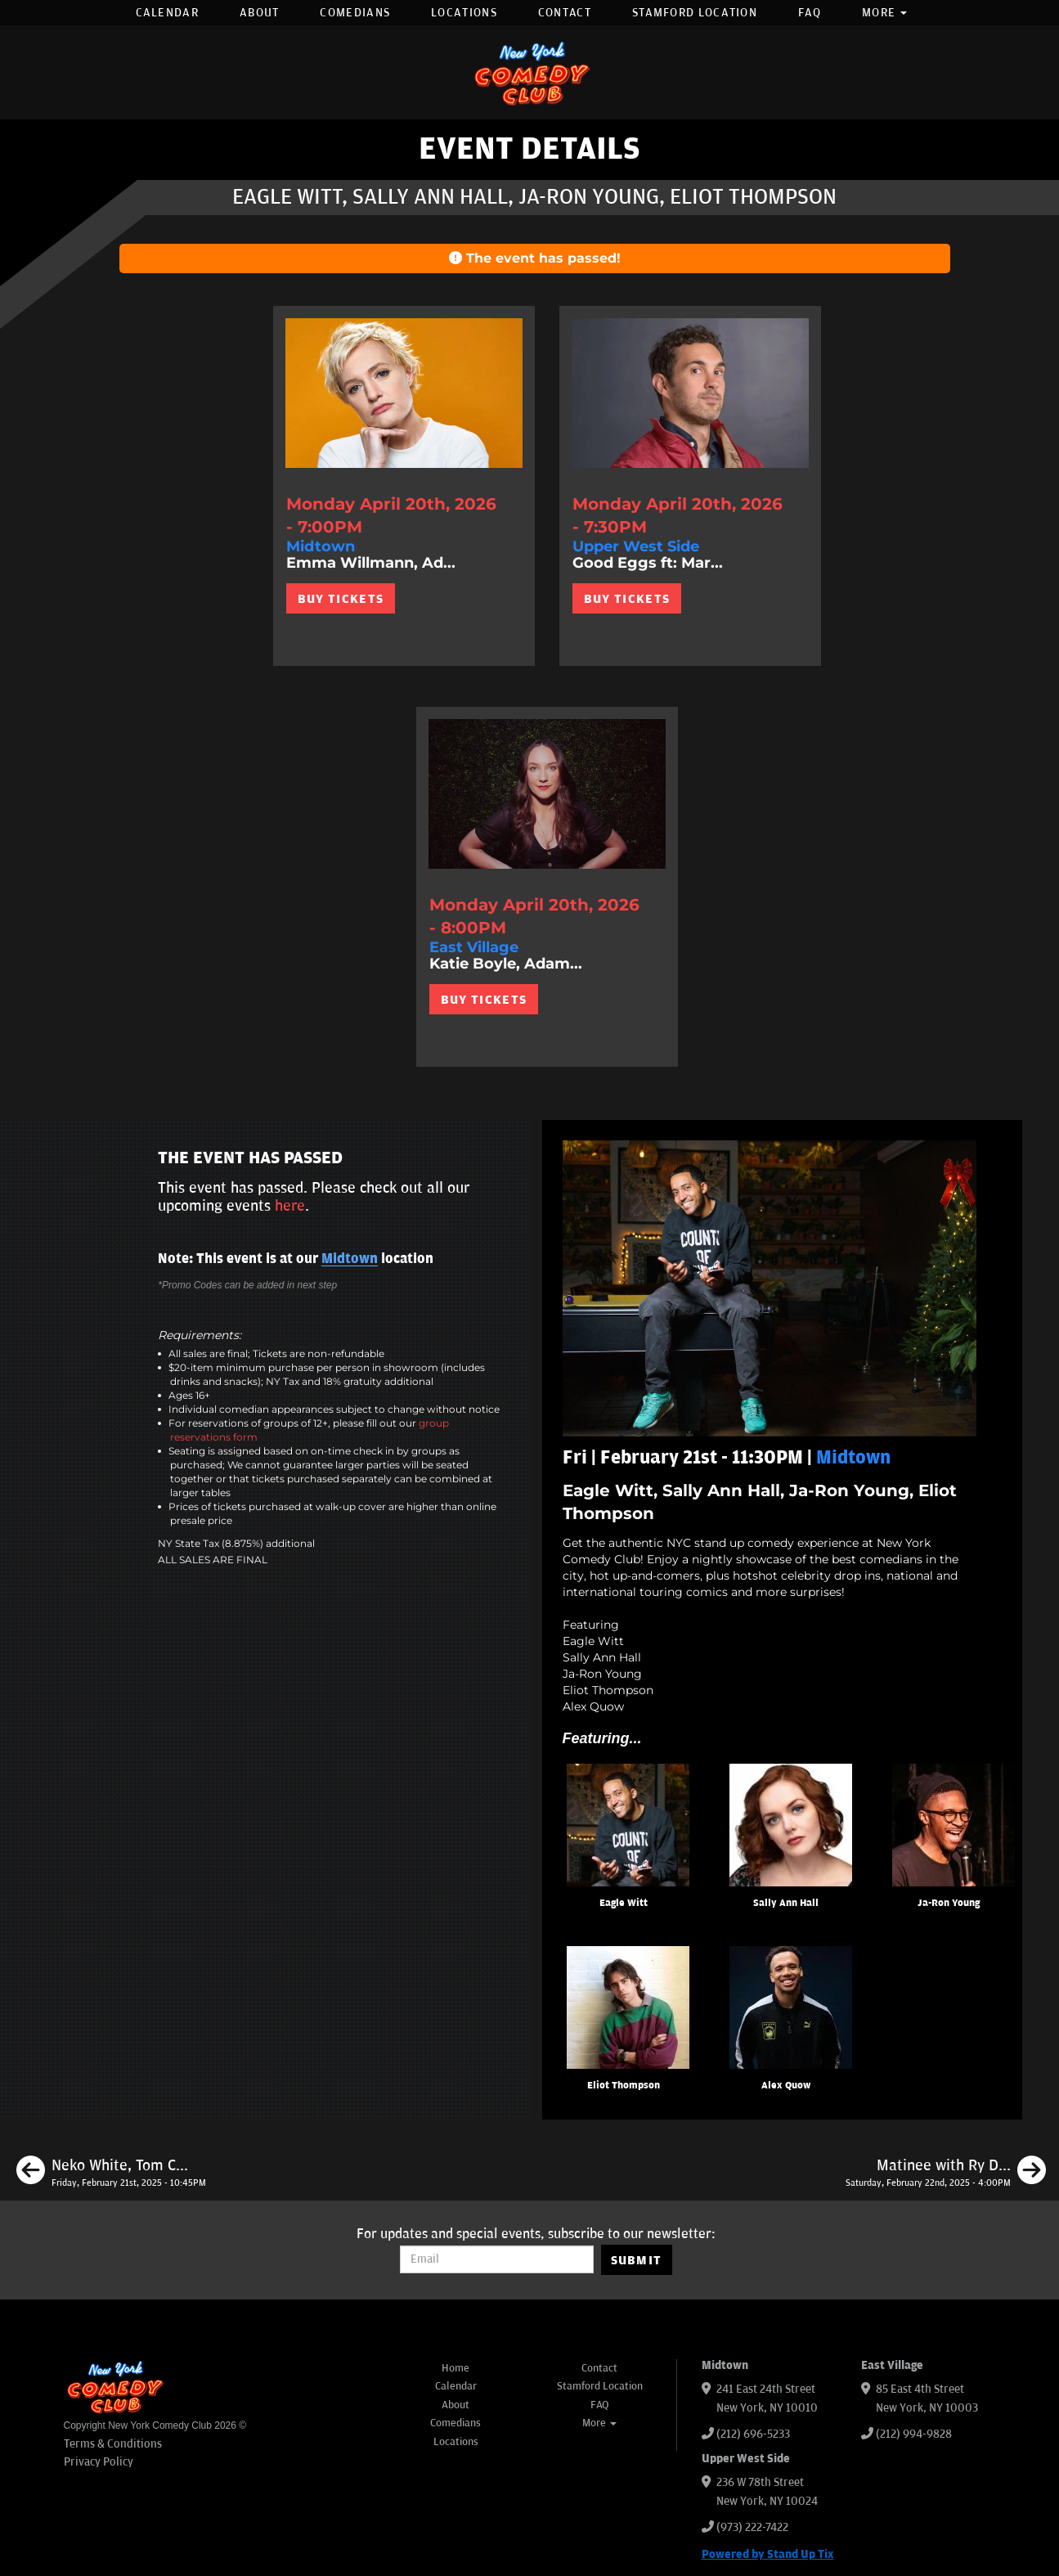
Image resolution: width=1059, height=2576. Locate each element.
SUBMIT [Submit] (636, 2260)
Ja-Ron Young (949, 1903)
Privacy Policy (98, 2462)
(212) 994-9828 (914, 2434)
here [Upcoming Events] (290, 1206)
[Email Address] (497, 2259)
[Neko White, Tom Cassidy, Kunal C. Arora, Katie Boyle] (111, 2172)
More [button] (885, 13)
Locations (464, 13)
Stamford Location (694, 13)
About (260, 13)
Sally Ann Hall (786, 1903)
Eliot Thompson (623, 2085)
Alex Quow (785, 2085)
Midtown (349, 1259)
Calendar (167, 13)
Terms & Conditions (113, 2444)
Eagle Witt (623, 1903)
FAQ (809, 13)
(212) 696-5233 (753, 2434)
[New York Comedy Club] (530, 72)
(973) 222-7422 (752, 2527)
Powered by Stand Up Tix (768, 2554)
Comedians (355, 13)
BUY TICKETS (341, 598)
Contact (564, 13)
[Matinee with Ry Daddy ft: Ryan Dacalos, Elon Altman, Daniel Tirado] (946, 2172)
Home (455, 2368)
